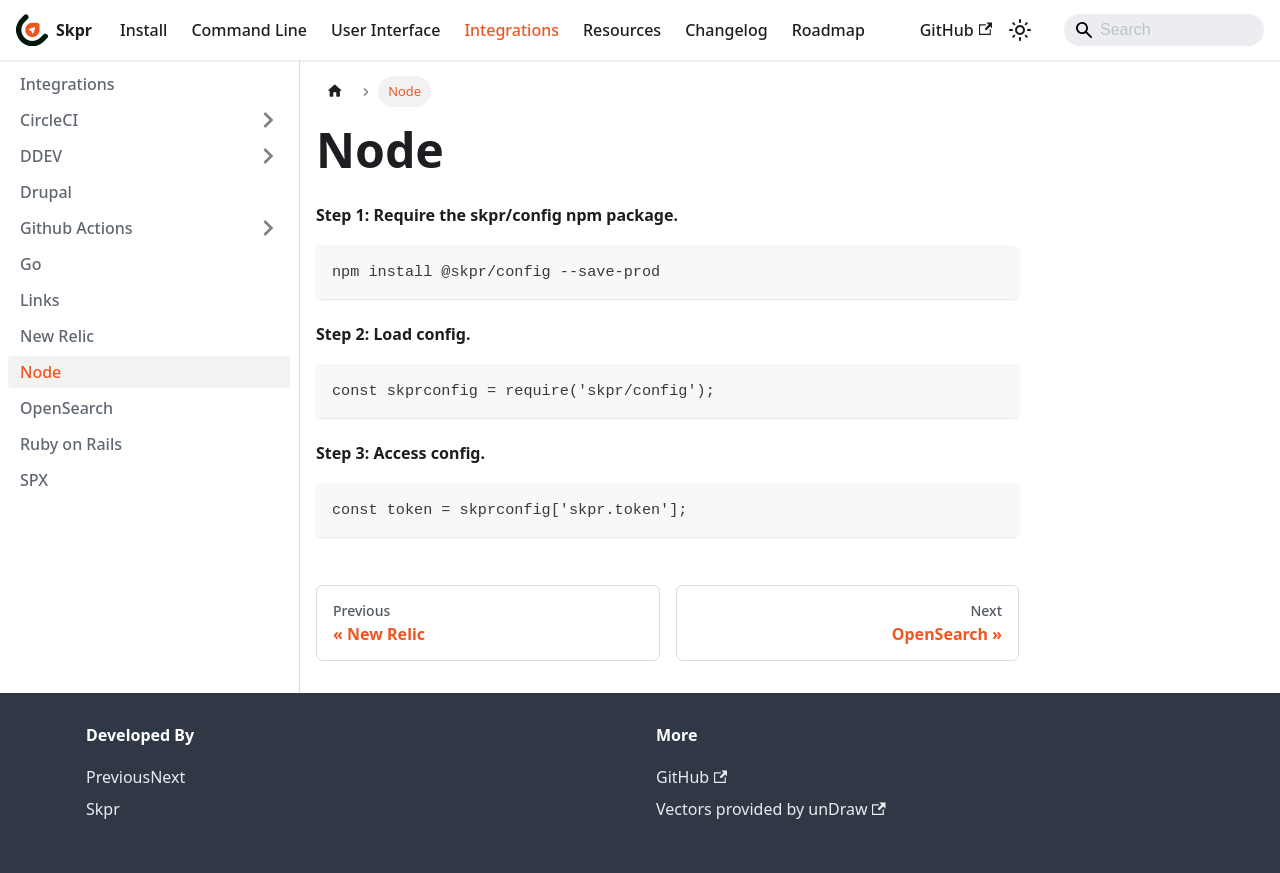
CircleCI (49, 120)
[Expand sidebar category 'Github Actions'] (268, 228)
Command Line (249, 30)
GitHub (956, 30)
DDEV (41, 156)
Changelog (726, 30)
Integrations (511, 30)
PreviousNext (135, 777)
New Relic (57, 336)
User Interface (385, 30)
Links (40, 300)
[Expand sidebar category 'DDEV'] (268, 156)
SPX (34, 480)
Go (30, 264)
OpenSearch (66, 408)
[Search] (1164, 30)
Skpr (103, 809)
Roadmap (828, 30)
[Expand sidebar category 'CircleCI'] (268, 120)
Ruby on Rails (71, 444)
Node (40, 372)
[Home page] (335, 91)
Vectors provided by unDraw (771, 809)
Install (143, 30)
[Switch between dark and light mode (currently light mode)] (1020, 30)
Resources (622, 30)
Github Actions (76, 228)
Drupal (46, 192)
